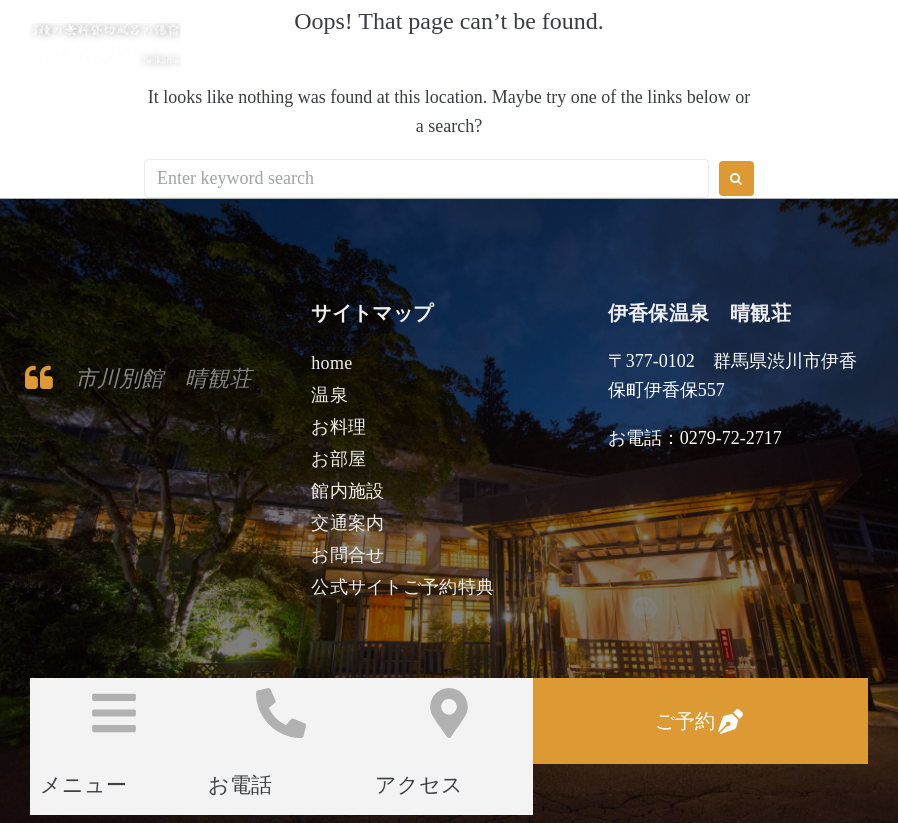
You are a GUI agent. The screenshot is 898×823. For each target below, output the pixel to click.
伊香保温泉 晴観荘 (268, 47)
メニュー (83, 785)
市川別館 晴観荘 (163, 378)
